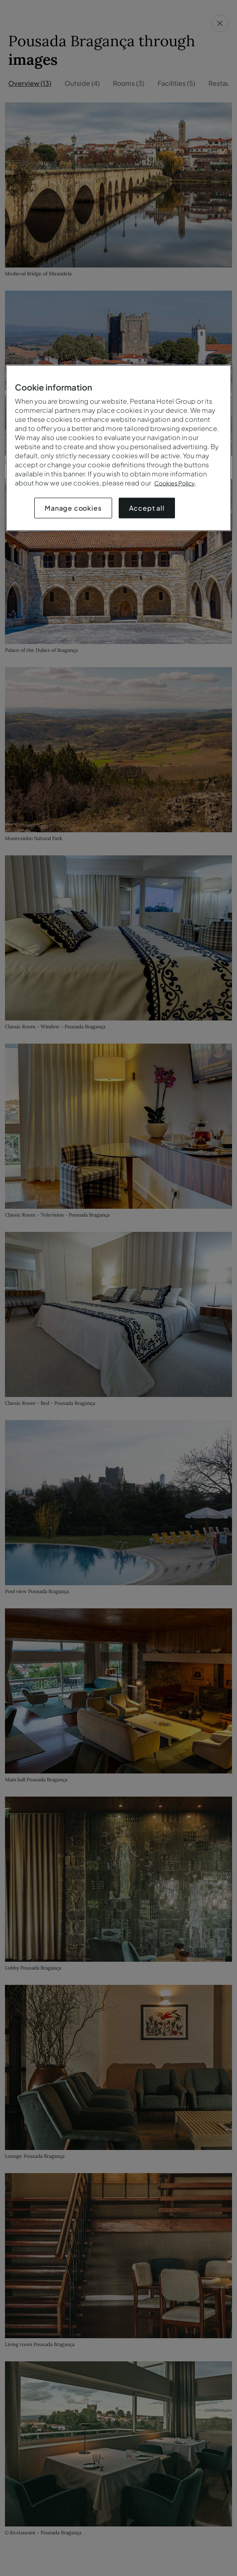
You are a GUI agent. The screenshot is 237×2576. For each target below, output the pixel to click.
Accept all (147, 508)
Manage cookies (73, 508)
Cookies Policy (174, 483)
